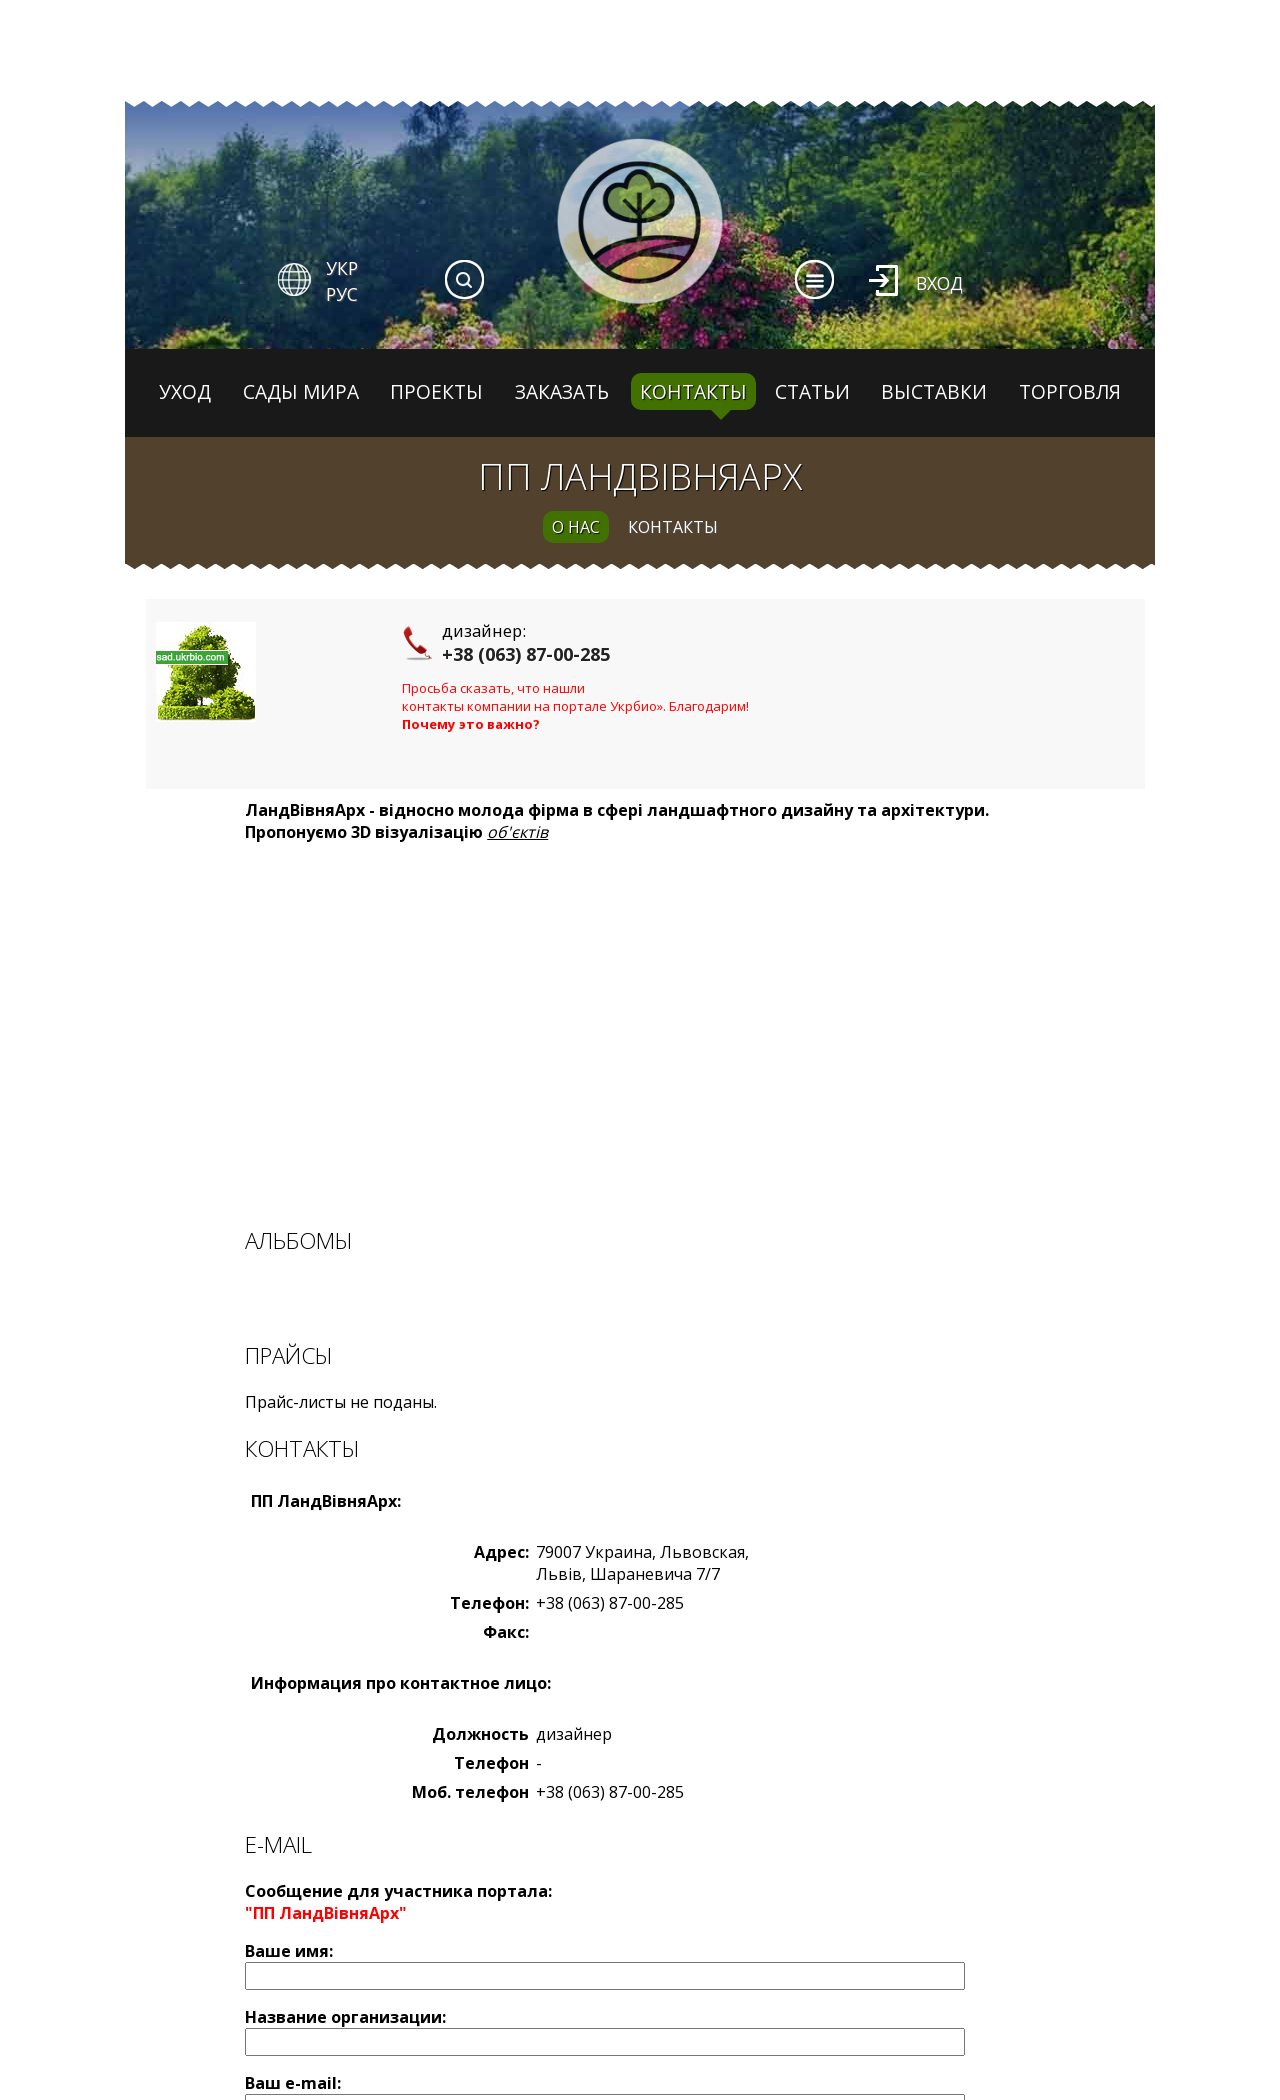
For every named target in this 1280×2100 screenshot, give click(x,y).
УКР (342, 268)
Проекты (436, 391)
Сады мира (301, 391)
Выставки (934, 391)
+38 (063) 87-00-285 (526, 654)
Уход (185, 391)
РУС (342, 294)
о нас (576, 527)
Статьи (812, 391)
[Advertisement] (645, 1035)
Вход (939, 283)
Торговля (1070, 391)
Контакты (693, 391)
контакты (673, 527)
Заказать (562, 391)
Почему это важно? (471, 724)
